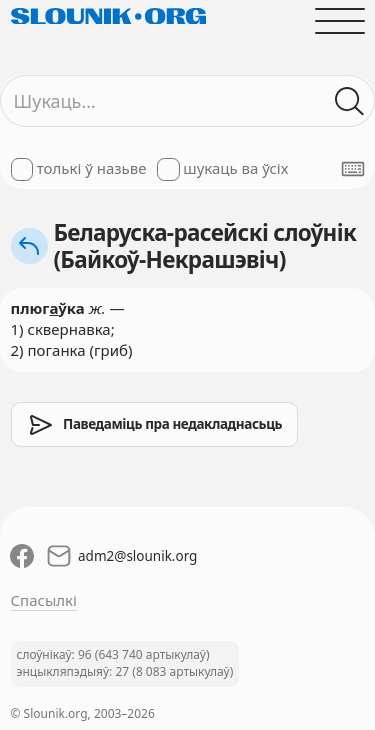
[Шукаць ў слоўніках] (349, 101)
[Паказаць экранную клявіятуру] (353, 169)
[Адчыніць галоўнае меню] (339, 20)
